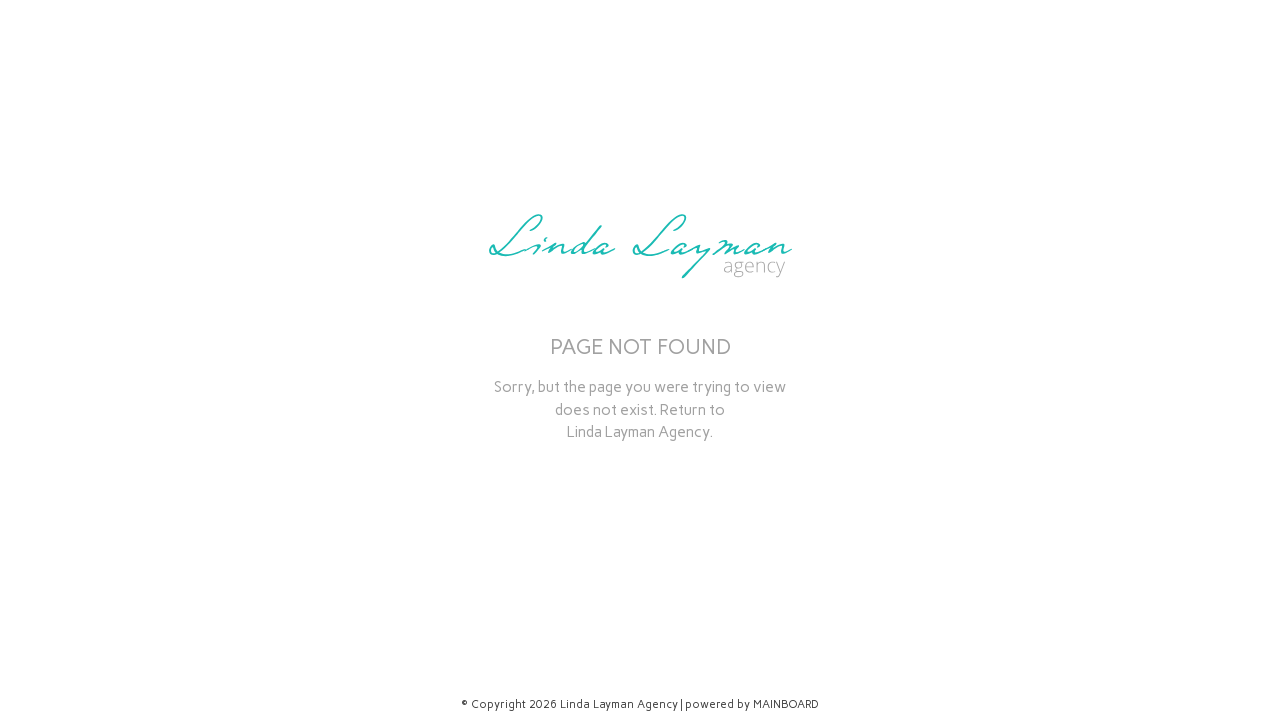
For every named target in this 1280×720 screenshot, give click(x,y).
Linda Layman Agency (638, 432)
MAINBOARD (786, 704)
